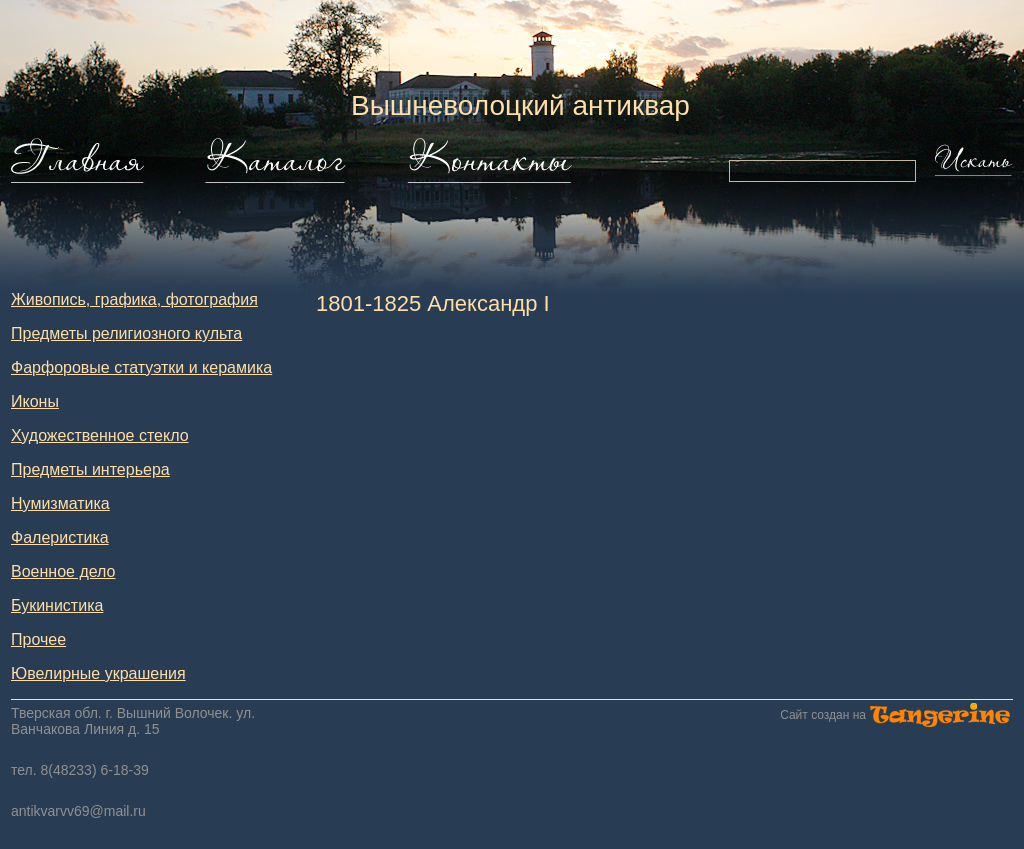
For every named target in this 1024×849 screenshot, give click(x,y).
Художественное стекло (100, 435)
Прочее (38, 639)
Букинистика (57, 605)
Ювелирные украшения (98, 673)
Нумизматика (60, 503)
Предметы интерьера (90, 469)
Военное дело (63, 571)
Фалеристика (60, 537)
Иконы (35, 401)
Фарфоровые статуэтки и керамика (141, 367)
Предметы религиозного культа (126, 333)
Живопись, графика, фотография (134, 299)
